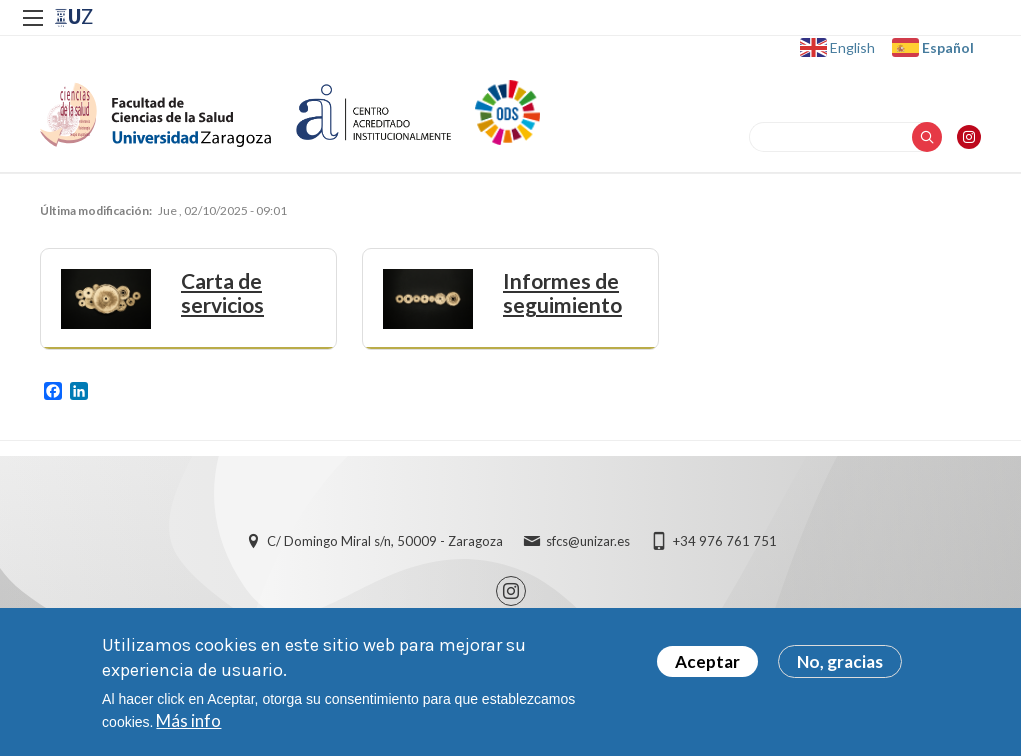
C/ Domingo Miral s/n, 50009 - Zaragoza (385, 541)
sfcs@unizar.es (588, 541)
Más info (188, 720)
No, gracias (840, 661)
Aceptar (707, 661)
